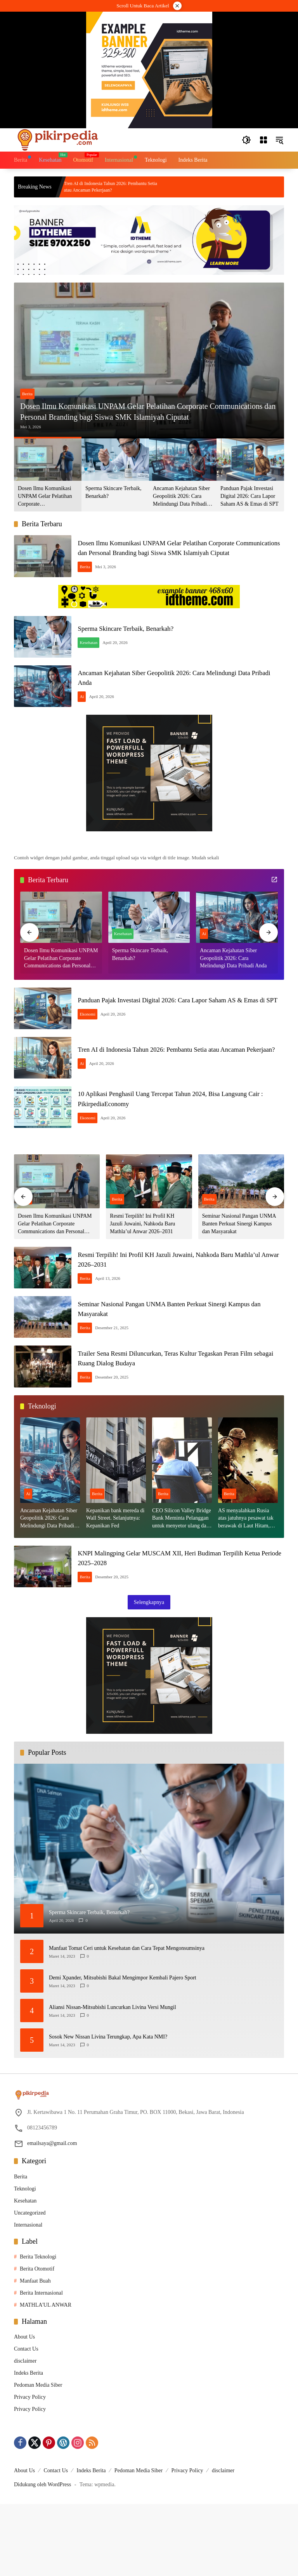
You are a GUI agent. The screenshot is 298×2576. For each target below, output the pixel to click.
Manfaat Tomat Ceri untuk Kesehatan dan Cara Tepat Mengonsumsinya (126, 2020)
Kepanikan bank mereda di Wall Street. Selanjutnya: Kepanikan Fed (115, 1582)
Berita (27, 379)
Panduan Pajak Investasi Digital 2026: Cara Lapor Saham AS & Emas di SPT (249, 495)
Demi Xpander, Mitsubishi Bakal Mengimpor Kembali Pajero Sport (122, 2049)
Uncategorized (30, 2285)
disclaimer (25, 2433)
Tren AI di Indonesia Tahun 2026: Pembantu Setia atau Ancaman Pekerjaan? (125, 187)
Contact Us (26, 2421)
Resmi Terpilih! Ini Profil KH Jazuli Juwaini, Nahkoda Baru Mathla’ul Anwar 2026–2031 (142, 1266)
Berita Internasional (41, 2365)
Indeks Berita (28, 2445)
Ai (92, 714)
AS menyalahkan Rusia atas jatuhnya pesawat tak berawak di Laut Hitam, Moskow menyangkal (246, 1583)
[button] (245, 140)
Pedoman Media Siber (38, 2457)
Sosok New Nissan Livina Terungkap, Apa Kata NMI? (108, 2109)
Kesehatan (98, 653)
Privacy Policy (30, 2469)
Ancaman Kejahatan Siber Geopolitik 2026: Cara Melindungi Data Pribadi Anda (181, 496)
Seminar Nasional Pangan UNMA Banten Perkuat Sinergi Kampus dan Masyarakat (239, 1266)
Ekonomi (97, 1044)
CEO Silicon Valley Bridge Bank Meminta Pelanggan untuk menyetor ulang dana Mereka (181, 1583)
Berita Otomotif (37, 2341)
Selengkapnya (149, 1674)
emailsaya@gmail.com (52, 2215)
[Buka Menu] (262, 140)
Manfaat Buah (35, 2353)
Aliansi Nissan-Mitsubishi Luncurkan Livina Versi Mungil (112, 2079)
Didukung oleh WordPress (42, 2556)
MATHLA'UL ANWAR (45, 2377)
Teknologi (25, 2261)
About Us (24, 2409)
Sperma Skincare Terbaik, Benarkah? (113, 492)
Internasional (28, 2297)
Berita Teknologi (38, 2329)
